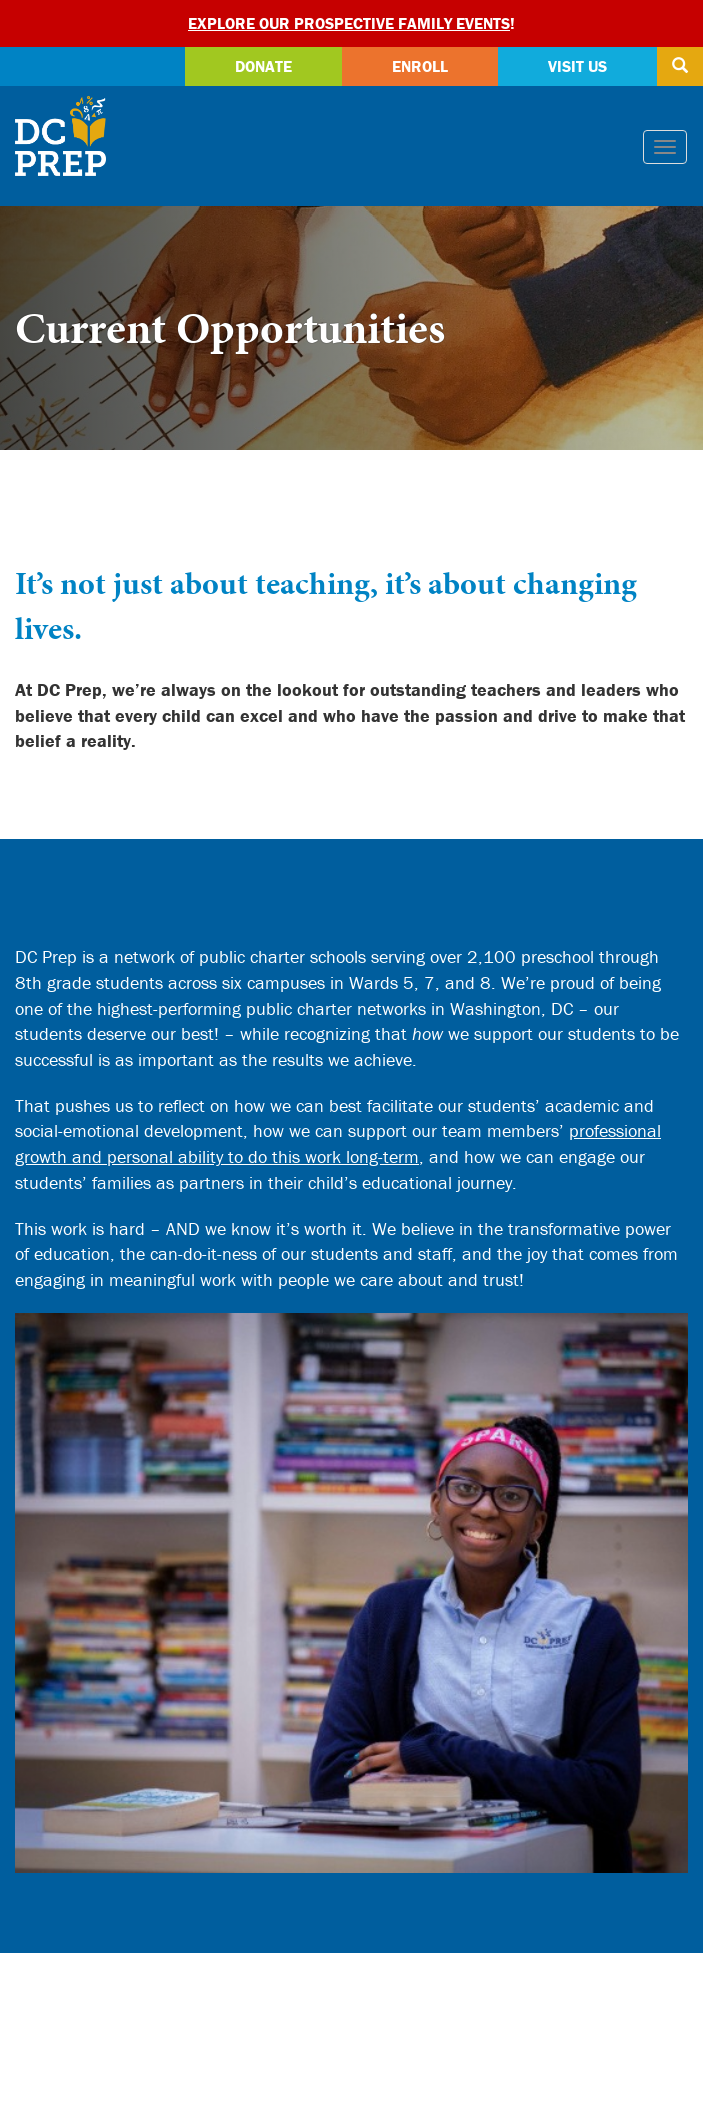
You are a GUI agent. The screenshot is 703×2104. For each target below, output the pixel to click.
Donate (263, 66)
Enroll (420, 66)
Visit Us (577, 66)
